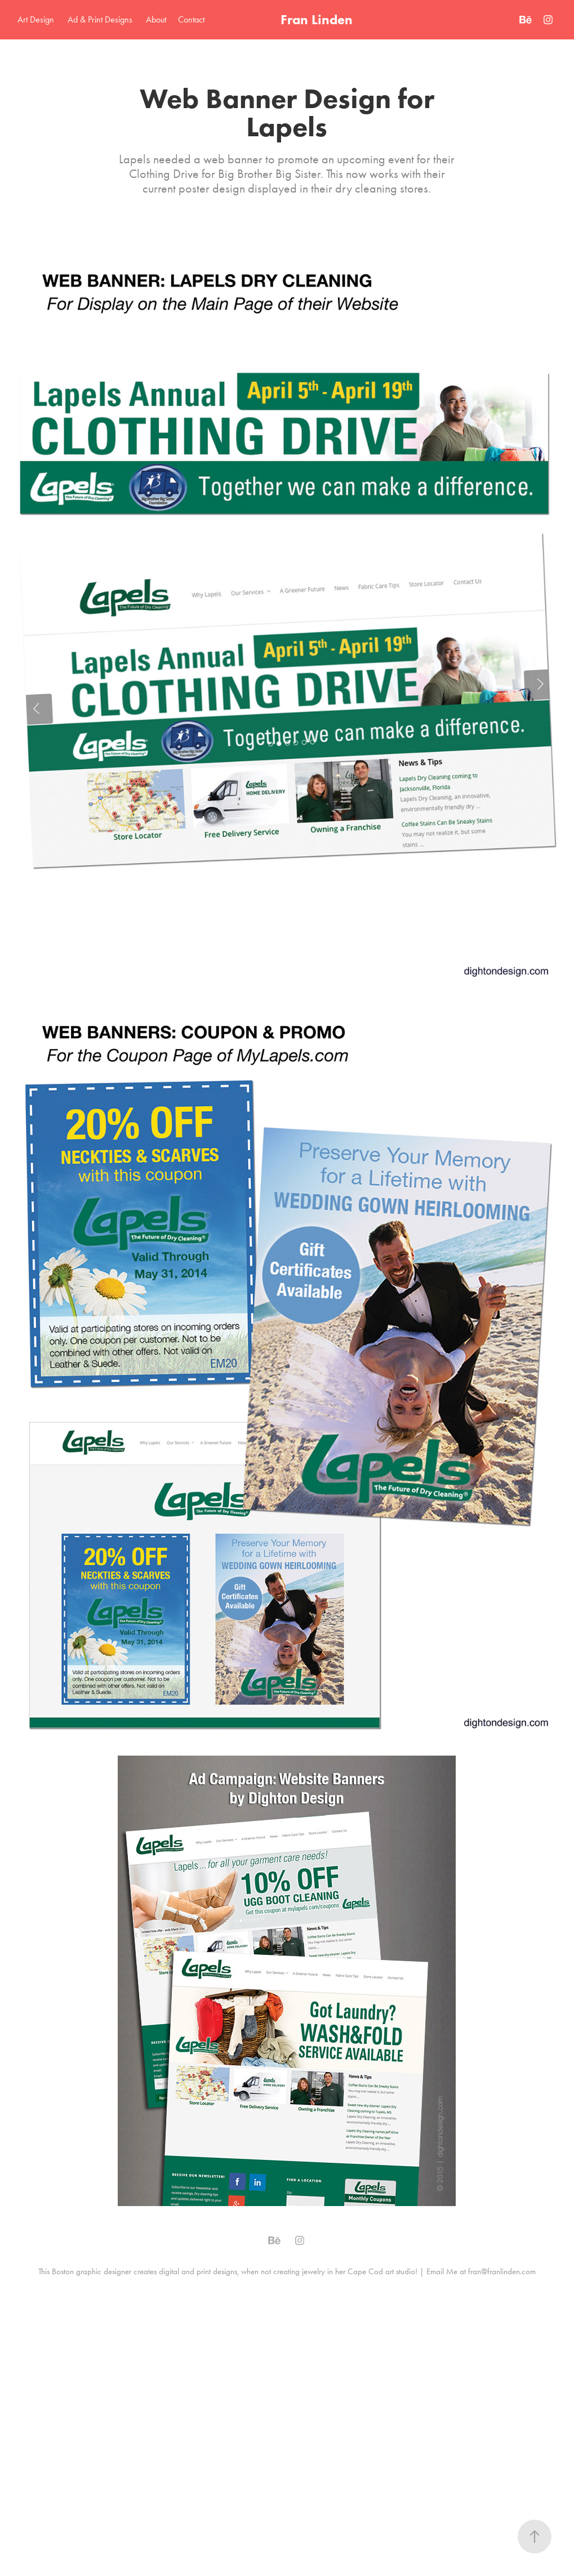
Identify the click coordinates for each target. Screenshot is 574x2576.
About (156, 19)
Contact (191, 19)
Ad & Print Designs (100, 19)
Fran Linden (317, 19)
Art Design (35, 19)
